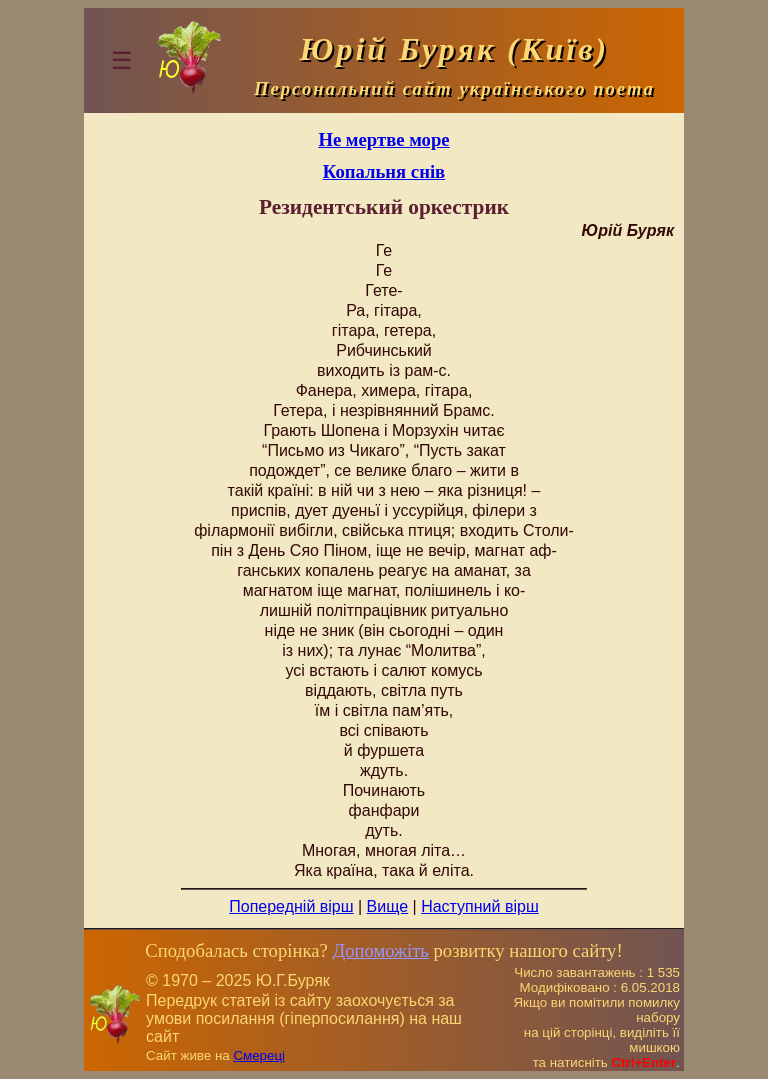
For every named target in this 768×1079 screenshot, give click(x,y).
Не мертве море (383, 139)
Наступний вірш (480, 906)
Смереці (259, 1055)
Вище (388, 906)
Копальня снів (384, 171)
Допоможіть (380, 950)
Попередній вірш (291, 906)
